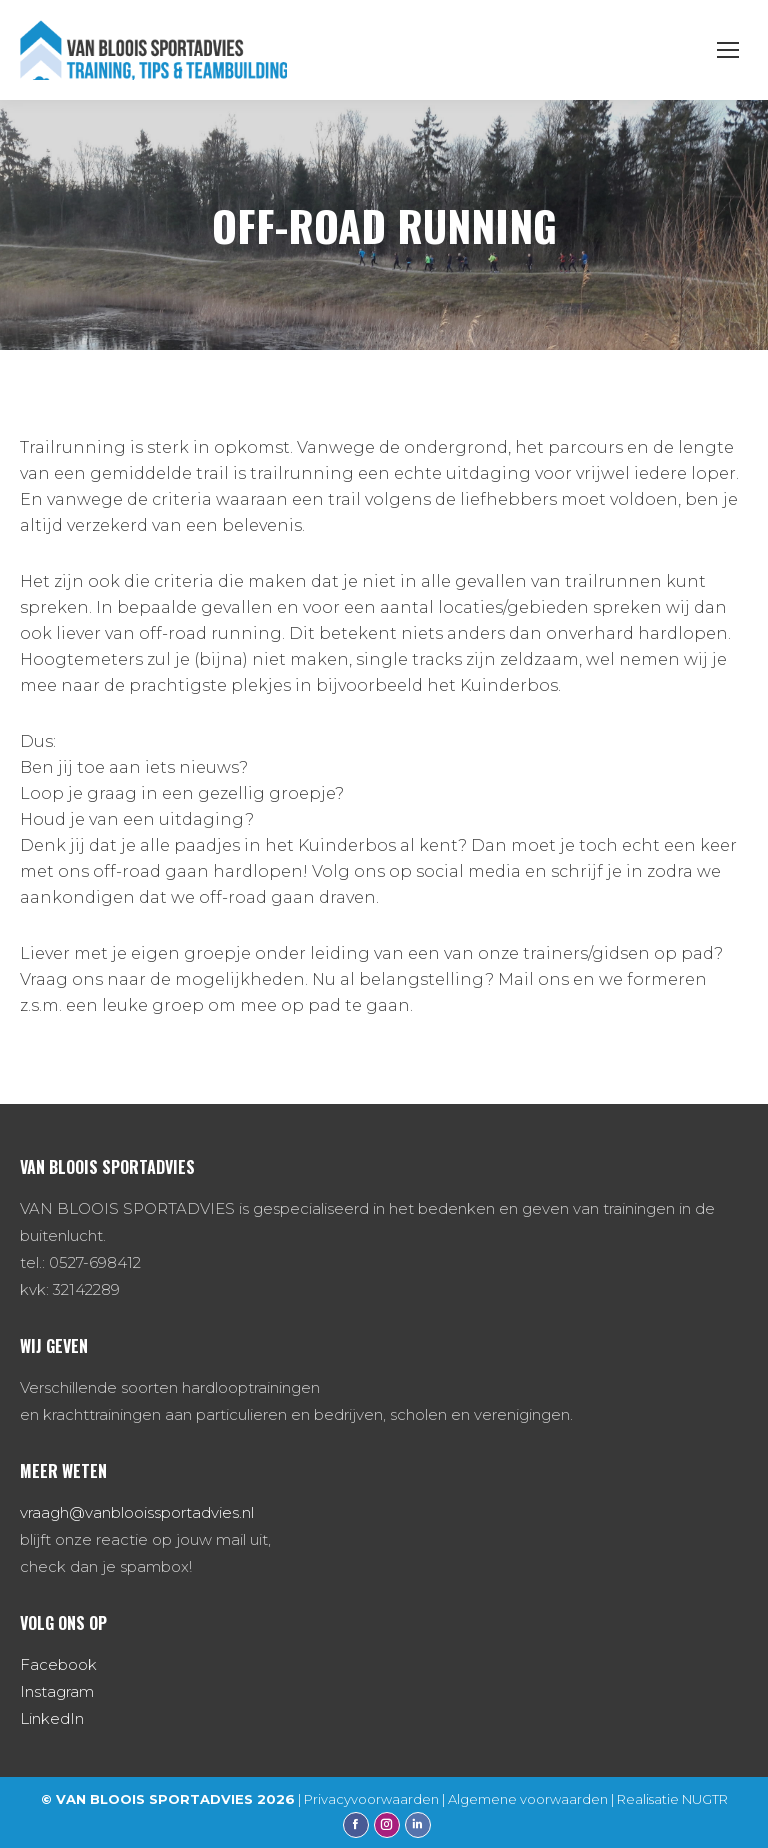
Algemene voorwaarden (528, 1799)
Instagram (57, 1691)
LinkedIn (52, 1718)
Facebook (58, 1664)
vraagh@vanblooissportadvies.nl (137, 1512)
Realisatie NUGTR (672, 1799)
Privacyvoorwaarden (371, 1799)
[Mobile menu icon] (728, 50)
